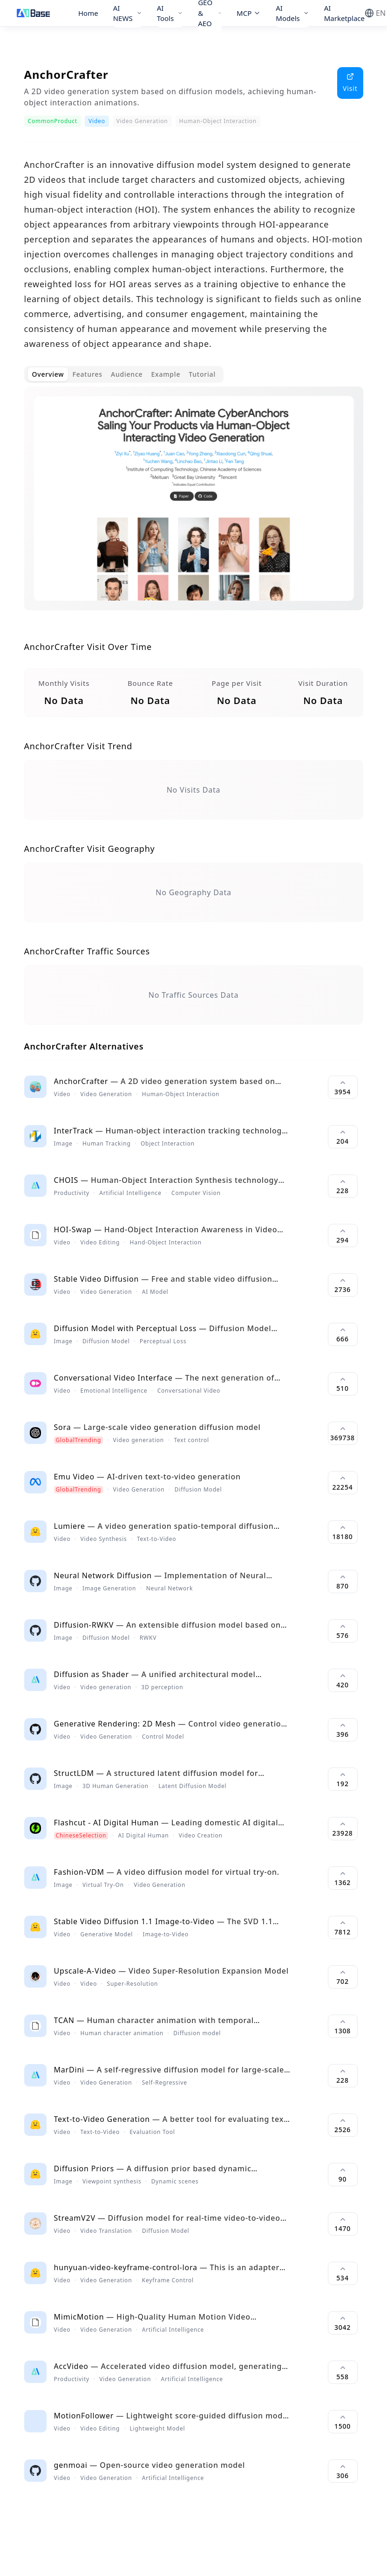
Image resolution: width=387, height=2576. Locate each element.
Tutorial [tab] (202, 374)
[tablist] (124, 374)
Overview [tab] (48, 374)
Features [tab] (87, 374)
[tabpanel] (193, 506)
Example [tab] (165, 374)
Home (88, 13)
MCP (249, 13)
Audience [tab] (127, 374)
